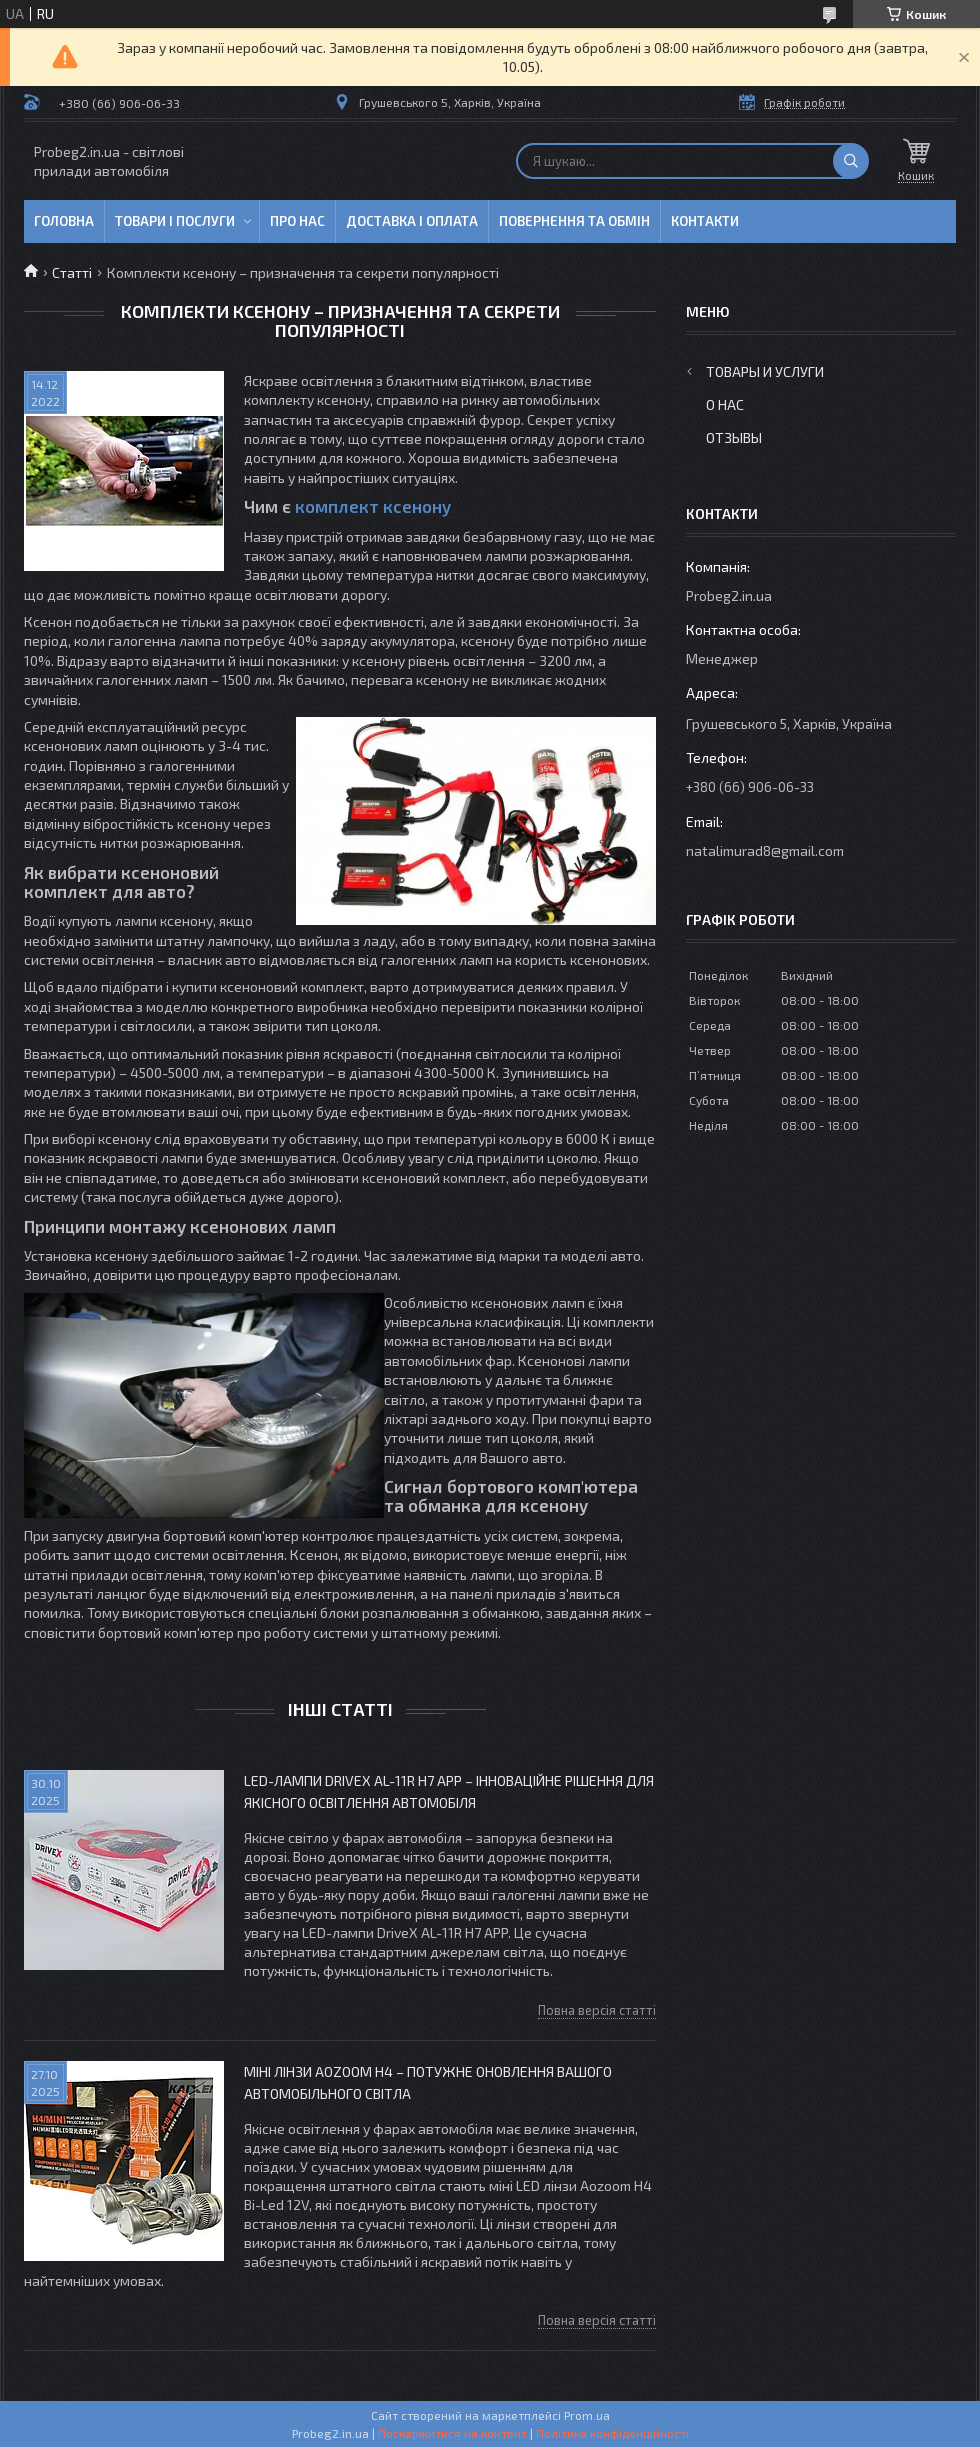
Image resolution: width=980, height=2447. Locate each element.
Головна (64, 221)
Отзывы (734, 437)
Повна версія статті (597, 2010)
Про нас (297, 221)
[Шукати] (851, 161)
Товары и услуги (765, 371)
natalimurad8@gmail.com (765, 850)
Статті (72, 272)
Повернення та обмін (574, 221)
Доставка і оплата (412, 221)
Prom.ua (587, 2415)
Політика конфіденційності (612, 2433)
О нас (725, 404)
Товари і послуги (175, 221)
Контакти (705, 221)
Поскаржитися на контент (452, 2433)
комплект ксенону (373, 506)
